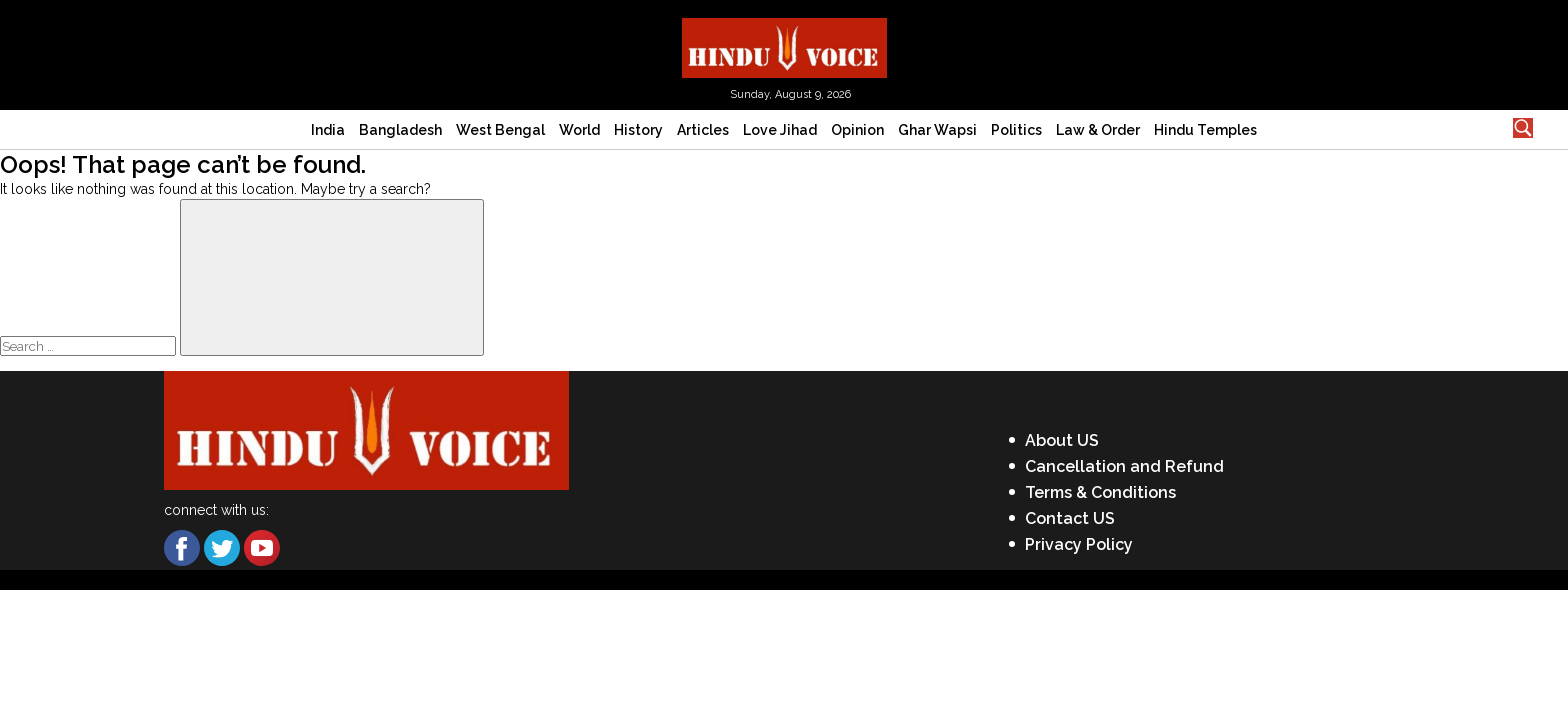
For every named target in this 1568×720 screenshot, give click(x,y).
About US (1062, 440)
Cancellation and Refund (1124, 466)
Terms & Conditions (1100, 492)
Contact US (1070, 518)
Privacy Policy (1079, 544)
